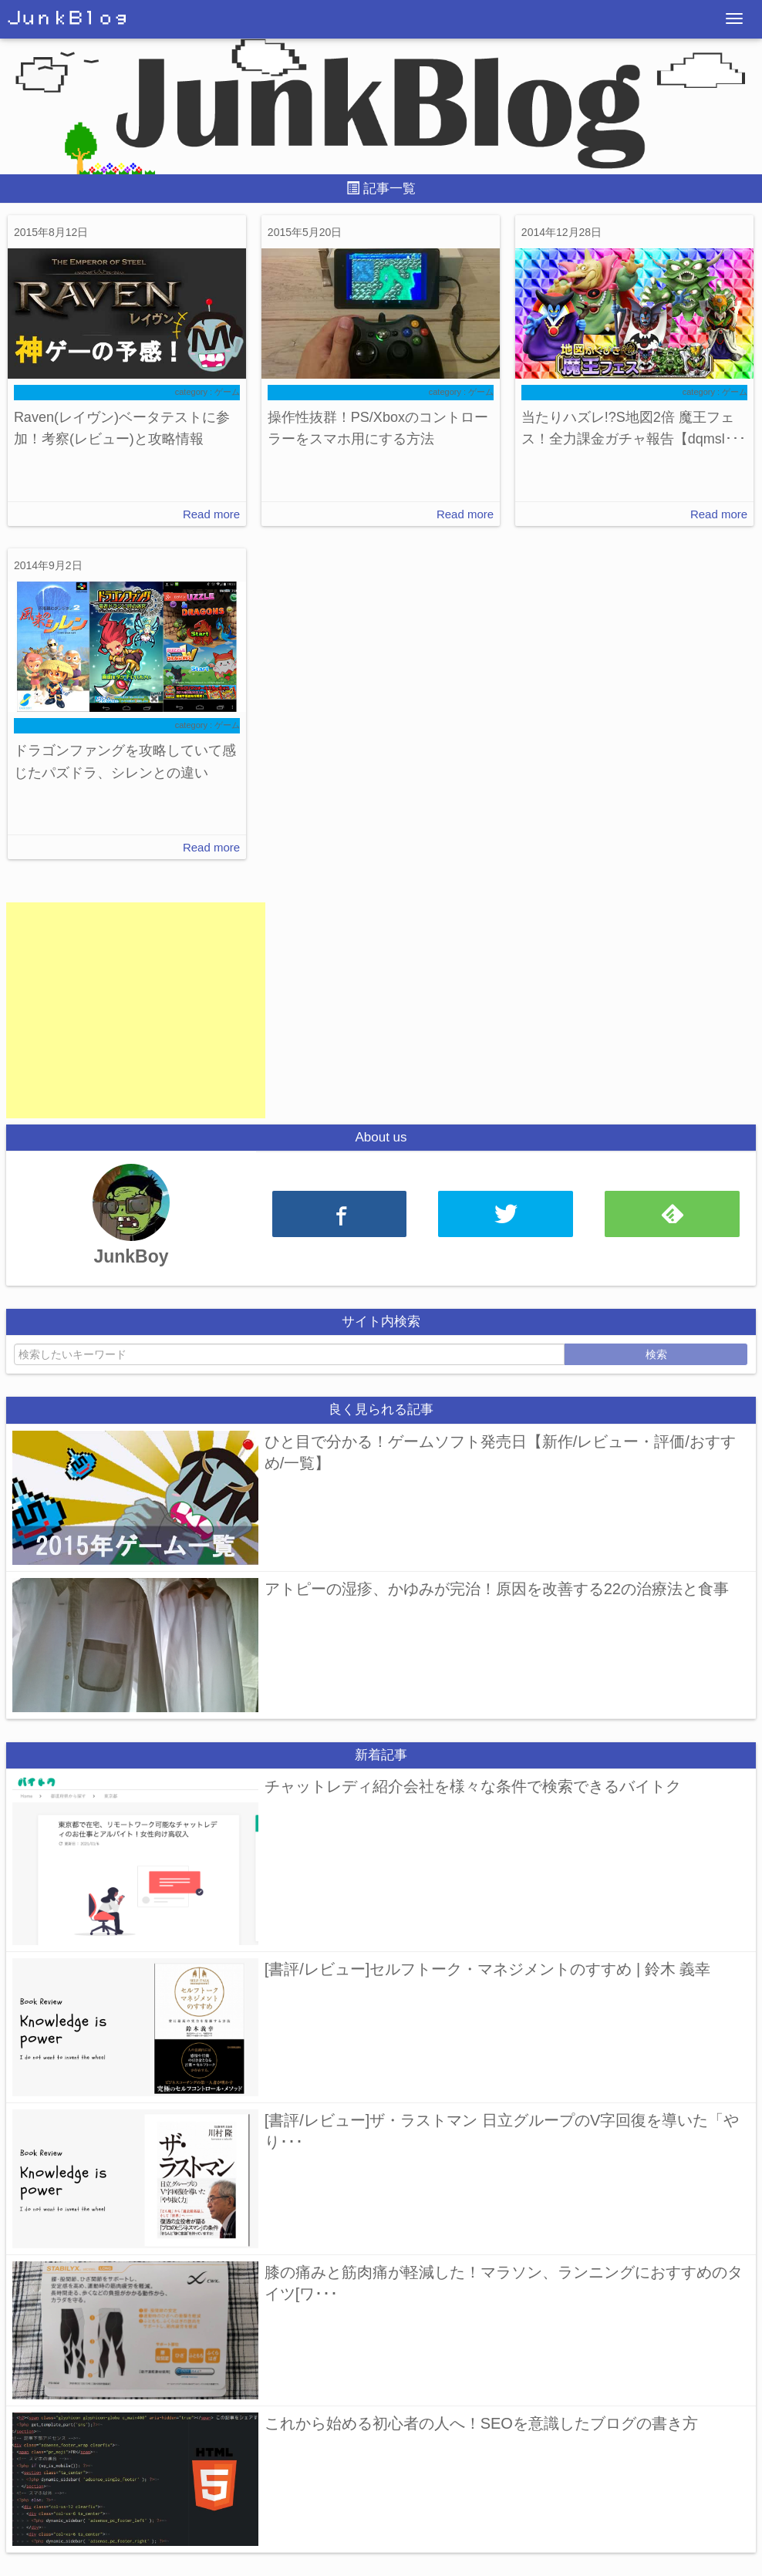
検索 (656, 1354)
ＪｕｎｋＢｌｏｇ (68, 18)
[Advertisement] (135, 1010)
